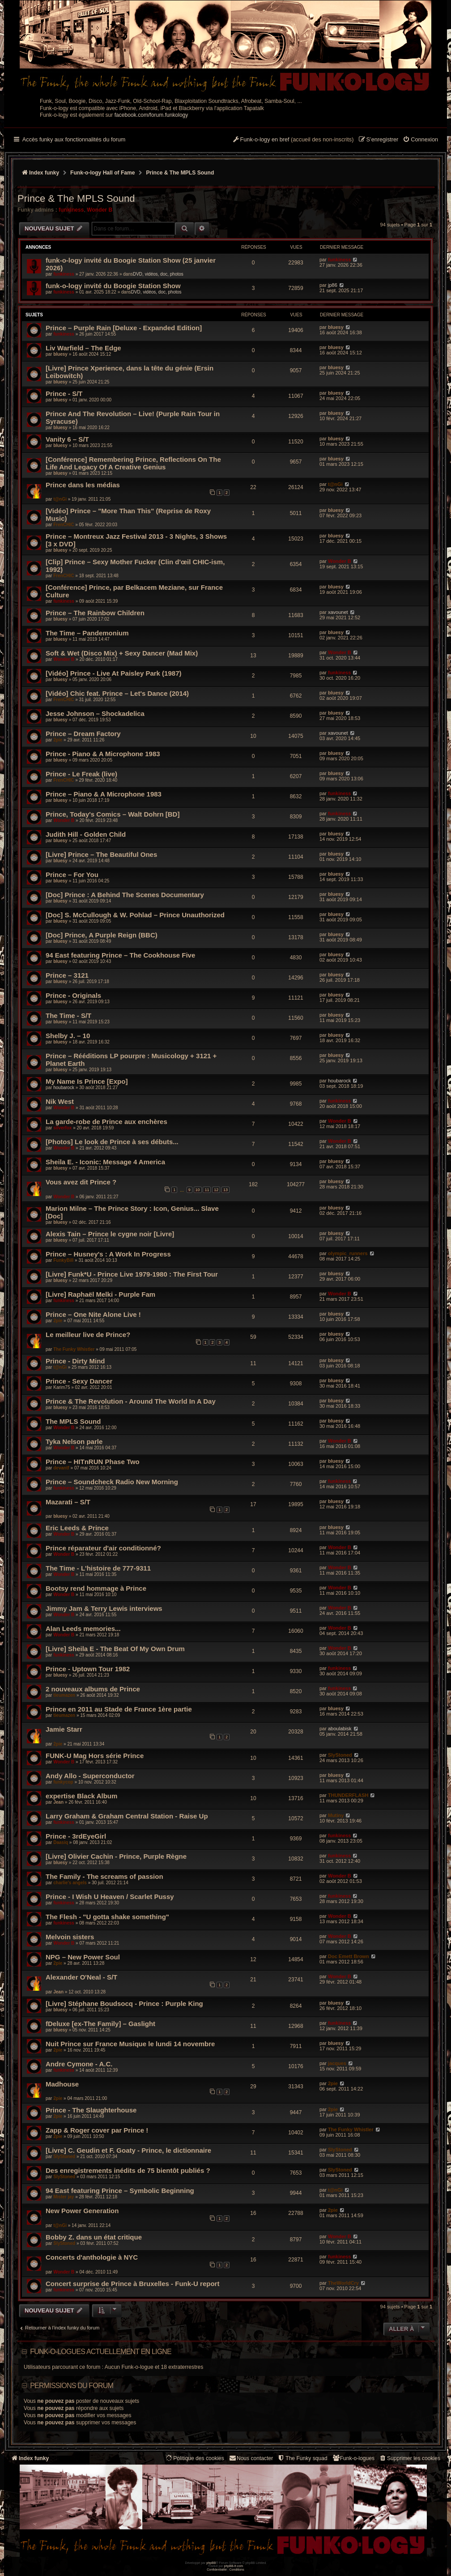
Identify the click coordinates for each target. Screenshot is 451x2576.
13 (225, 1190)
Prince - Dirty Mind (75, 1361)
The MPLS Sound (73, 1421)
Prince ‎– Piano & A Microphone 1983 (104, 794)
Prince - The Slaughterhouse (91, 2110)
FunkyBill (63, 1260)
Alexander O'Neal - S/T (81, 1977)
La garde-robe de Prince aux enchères (106, 1121)
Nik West (60, 1101)
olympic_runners (348, 1253)
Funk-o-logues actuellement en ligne (100, 2351)
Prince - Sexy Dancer (79, 1381)
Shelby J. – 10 (68, 1035)
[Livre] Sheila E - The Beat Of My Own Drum (115, 1648)
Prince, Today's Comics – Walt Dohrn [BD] (112, 814)
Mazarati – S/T (68, 1502)
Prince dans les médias (83, 485)
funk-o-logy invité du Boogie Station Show (113, 286)
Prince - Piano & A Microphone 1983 (103, 754)
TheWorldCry (343, 2283)
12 (216, 1190)
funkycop (63, 1782)
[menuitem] (420, 140)
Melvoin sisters (70, 1937)
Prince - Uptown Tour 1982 (88, 1669)
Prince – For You (72, 874)
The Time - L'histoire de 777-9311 (98, 1568)
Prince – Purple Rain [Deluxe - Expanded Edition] (124, 328)
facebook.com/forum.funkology (151, 115)
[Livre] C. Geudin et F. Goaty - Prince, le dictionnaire (128, 2150)
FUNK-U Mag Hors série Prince (95, 1755)
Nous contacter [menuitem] (251, 2458)
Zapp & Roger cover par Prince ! (97, 2130)
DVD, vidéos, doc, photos (158, 274)
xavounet (338, 612)
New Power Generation (82, 2210)
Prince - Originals (73, 995)
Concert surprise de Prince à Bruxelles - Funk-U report (132, 2283)
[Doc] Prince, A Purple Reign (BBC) (101, 935)
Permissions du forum (71, 2385)
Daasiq (60, 1842)
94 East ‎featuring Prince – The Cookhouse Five (120, 955)
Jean (58, 1802)
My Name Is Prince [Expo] (87, 1081)
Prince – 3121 (67, 975)
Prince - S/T (64, 393)
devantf (61, 1467)
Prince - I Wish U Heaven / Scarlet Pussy (110, 1896)
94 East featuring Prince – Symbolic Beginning (120, 2190)
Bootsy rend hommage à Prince (96, 1588)
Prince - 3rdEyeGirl (76, 1836)
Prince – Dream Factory (83, 733)
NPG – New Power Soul (83, 1957)
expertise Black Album (81, 1796)
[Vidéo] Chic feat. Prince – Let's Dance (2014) (117, 693)
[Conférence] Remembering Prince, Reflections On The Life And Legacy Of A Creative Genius (133, 463)
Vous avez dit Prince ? (81, 1182)
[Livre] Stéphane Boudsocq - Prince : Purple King (124, 2003)
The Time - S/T (68, 1015)
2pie (57, 739)
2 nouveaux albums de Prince (93, 1689)
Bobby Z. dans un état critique (94, 2237)
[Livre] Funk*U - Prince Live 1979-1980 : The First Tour (132, 1274)
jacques (337, 2063)
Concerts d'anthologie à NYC (92, 2257)
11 (206, 1190)
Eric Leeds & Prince (77, 1528)
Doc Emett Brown (348, 1956)
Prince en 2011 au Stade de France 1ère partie (119, 1709)
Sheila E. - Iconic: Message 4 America (105, 1162)
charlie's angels (70, 1882)
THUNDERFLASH (348, 1795)
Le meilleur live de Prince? (88, 1334)
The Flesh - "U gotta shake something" (107, 1916)
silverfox (62, 1127)
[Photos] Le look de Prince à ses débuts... (112, 1141)
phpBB (211, 2562)
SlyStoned (340, 1755)
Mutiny (336, 1815)
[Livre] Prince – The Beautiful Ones (101, 854)
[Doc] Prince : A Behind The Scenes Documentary (125, 894)
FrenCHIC (63, 524)
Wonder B (99, 210)
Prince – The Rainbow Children (95, 613)
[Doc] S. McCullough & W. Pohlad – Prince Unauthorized (135, 915)
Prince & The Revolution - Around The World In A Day (131, 1401)
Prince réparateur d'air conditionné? (103, 1548)
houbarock (63, 1087)
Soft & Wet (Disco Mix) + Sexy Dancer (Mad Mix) (122, 653)
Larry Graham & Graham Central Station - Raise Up (127, 1816)
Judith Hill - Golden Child (86, 834)
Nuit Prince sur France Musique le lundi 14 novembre (130, 2044)
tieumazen (64, 1695)
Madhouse (62, 2084)
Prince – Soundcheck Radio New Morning (112, 1482)
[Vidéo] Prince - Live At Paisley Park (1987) (113, 673)
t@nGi (60, 499)
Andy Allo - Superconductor (90, 1776)
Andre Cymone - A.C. (79, 2064)
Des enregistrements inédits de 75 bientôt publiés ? (128, 2170)
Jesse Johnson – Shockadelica (95, 713)
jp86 (332, 285)
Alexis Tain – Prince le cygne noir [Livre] (110, 1234)
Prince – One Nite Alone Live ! (93, 1314)
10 (198, 1190)
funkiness (71, 210)
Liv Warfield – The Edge (83, 348)
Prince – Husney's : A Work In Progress (108, 1254)
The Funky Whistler (73, 1349)
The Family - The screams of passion (104, 1876)
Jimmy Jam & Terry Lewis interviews (104, 1608)
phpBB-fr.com (233, 2565)
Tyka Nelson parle (74, 1441)
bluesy (336, 327)
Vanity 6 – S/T (67, 439)
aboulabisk (340, 1728)
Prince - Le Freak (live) (81, 774)
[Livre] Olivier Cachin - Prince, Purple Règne (116, 1856)
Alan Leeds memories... (83, 1628)
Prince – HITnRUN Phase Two (93, 1461)
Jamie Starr (64, 1729)
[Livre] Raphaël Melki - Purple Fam (100, 1294)
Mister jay (63, 2196)
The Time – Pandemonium (87, 633)
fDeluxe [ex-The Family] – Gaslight (100, 2023)
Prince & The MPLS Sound (76, 198)
